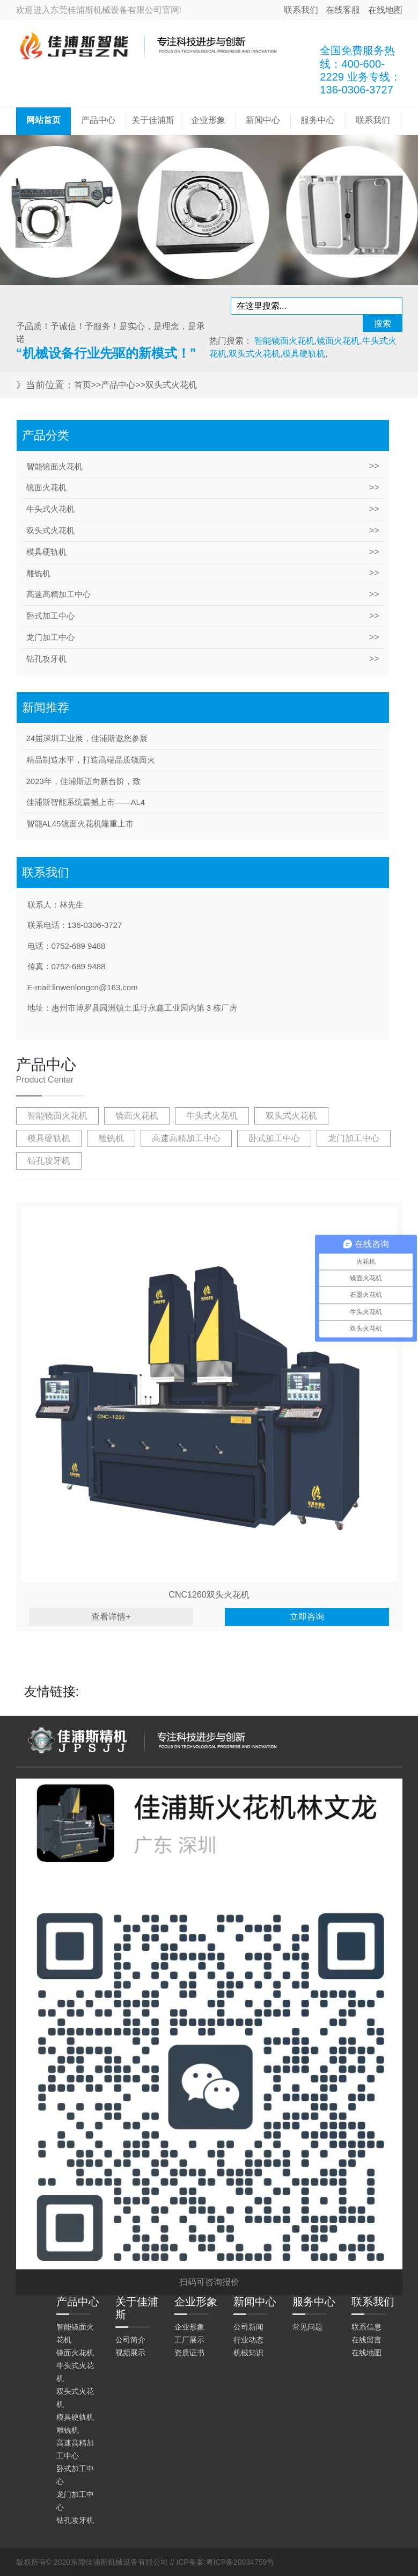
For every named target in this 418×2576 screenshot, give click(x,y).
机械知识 (248, 2352)
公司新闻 (248, 2327)
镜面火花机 (46, 487)
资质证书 (189, 2352)
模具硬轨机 (46, 551)
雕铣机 (38, 573)
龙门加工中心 (50, 637)
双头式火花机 (171, 384)
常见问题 (307, 2327)
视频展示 (130, 2352)
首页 (82, 384)
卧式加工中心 (50, 615)
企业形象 (208, 120)
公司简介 (130, 2339)
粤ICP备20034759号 (240, 2562)
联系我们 (301, 9)
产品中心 (98, 120)
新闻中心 (263, 120)
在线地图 (385, 9)
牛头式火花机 (50, 508)
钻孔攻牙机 (46, 658)
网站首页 (43, 120)
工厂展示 (189, 2339)
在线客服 (343, 9)
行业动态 (248, 2339)
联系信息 (366, 2327)
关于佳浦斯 (152, 120)
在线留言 (366, 2339)
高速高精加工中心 (58, 594)
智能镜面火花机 (54, 466)
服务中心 (317, 120)
